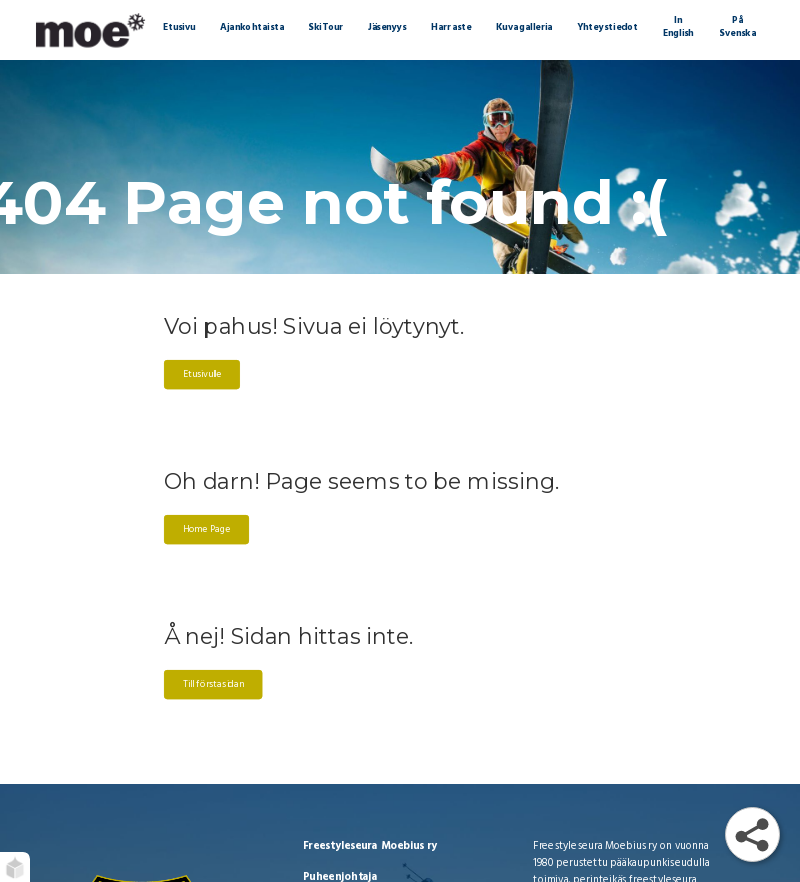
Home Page (205, 530)
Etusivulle (201, 375)
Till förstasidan (212, 685)
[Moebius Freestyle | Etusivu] (90, 30)
